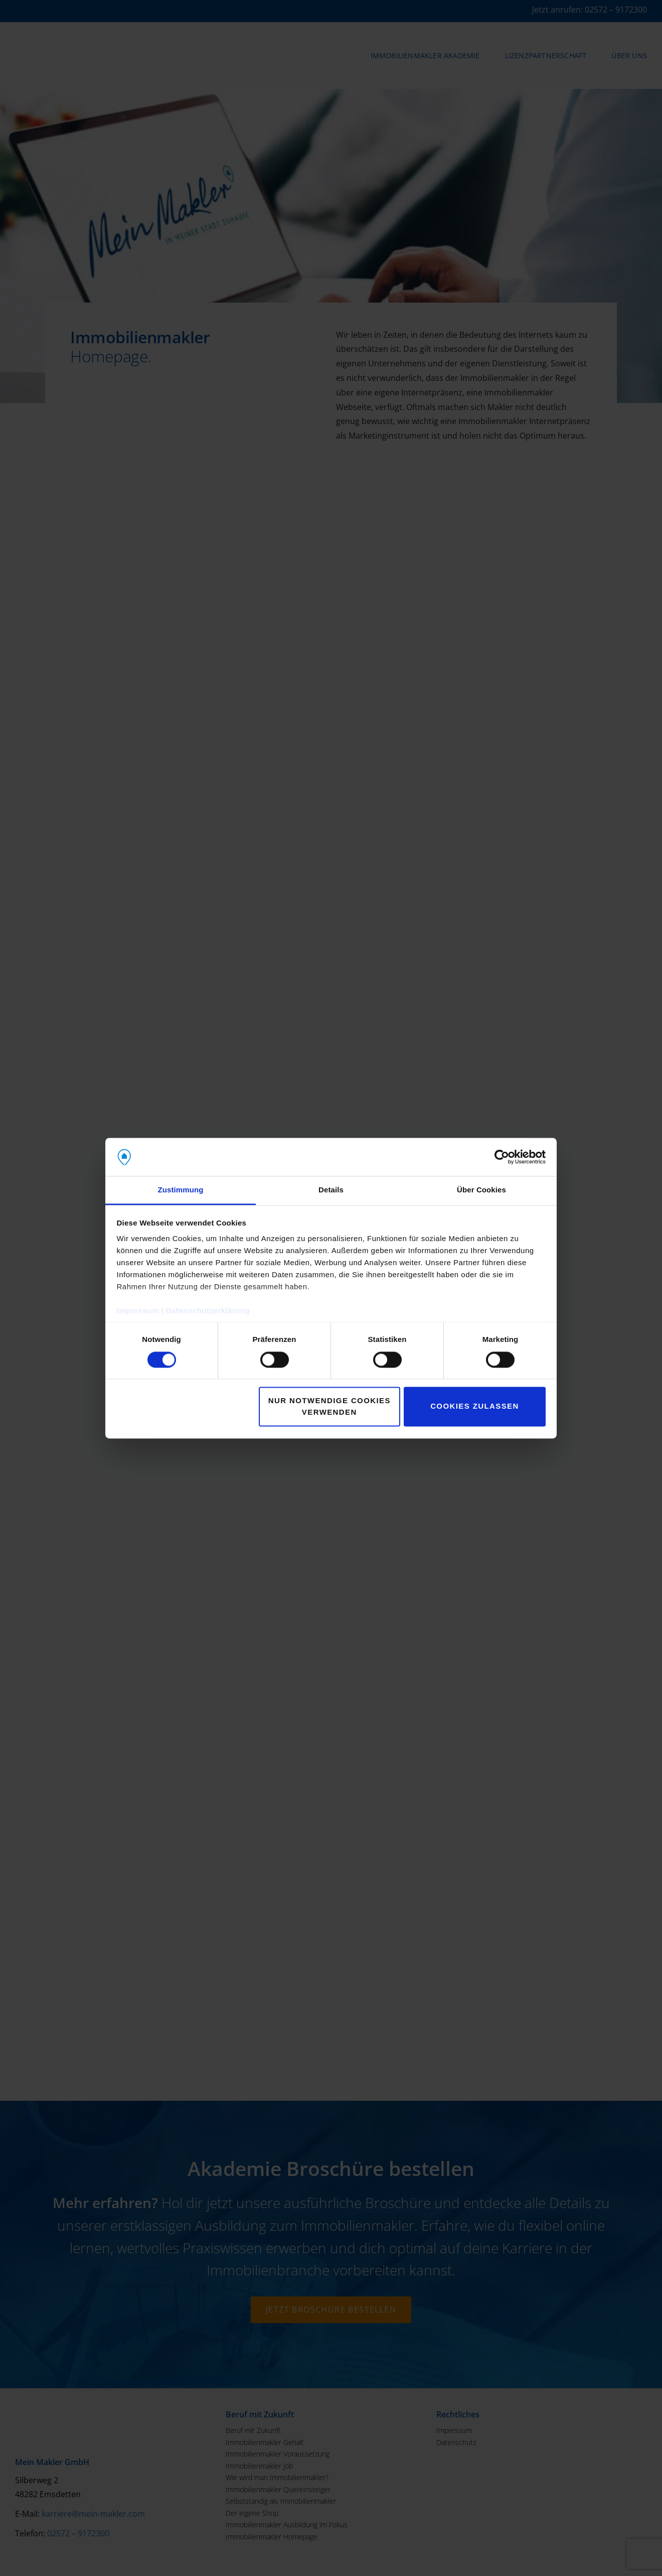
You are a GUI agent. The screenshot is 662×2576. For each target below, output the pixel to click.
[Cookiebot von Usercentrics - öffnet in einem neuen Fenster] (502, 1156)
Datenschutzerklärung (208, 1311)
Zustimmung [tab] (181, 1190)
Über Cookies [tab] (481, 1190)
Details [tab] (331, 1190)
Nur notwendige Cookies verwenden (329, 1407)
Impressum (138, 1311)
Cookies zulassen (474, 1406)
